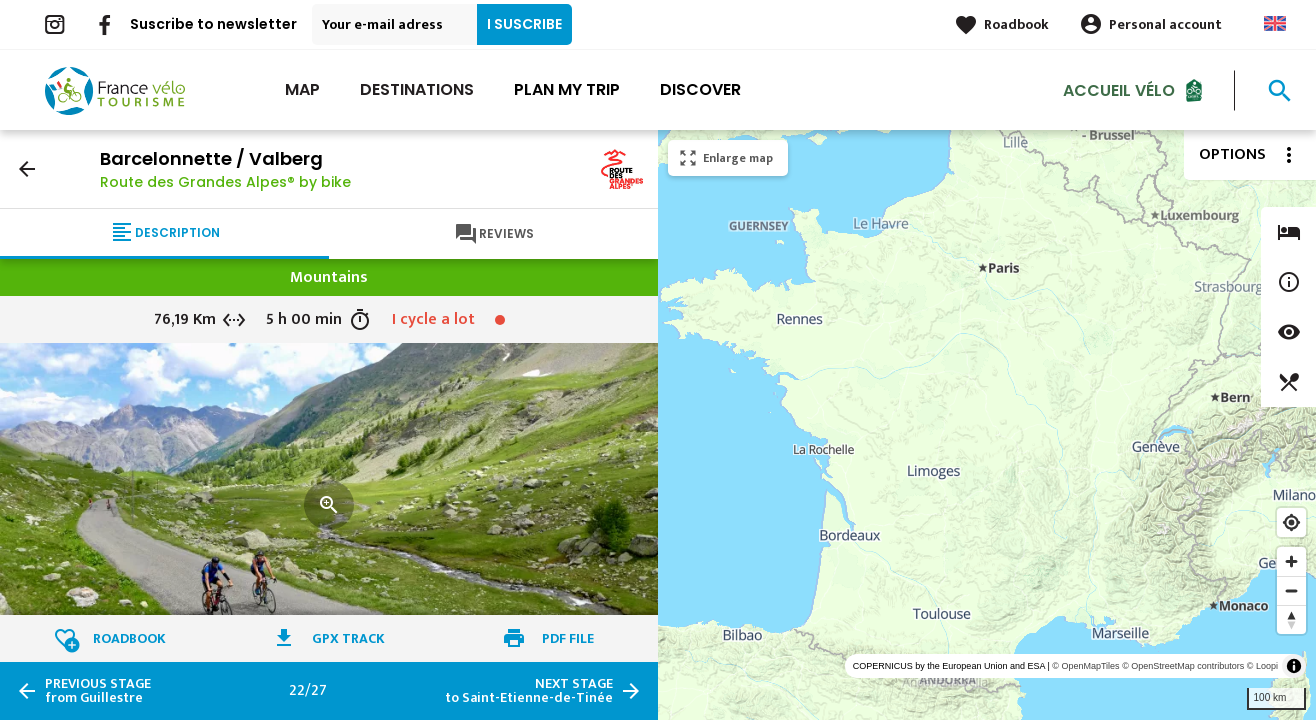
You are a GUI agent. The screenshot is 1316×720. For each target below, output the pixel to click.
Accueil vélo (1119, 89)
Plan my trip (567, 89)
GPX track (348, 638)
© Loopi (1262, 666)
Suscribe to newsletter (213, 24)
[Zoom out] (1291, 590)
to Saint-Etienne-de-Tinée (529, 691)
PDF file (568, 638)
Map (302, 89)
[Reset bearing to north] (1291, 619)
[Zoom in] (1291, 561)
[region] (987, 425)
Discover (700, 89)
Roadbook (1016, 24)
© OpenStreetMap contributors (1183, 666)
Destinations (417, 89)
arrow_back (27, 169)
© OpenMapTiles (1085, 666)
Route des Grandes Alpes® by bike (225, 182)
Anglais (1275, 23)
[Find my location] (1291, 522)
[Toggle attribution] (1294, 666)
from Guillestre (98, 691)
